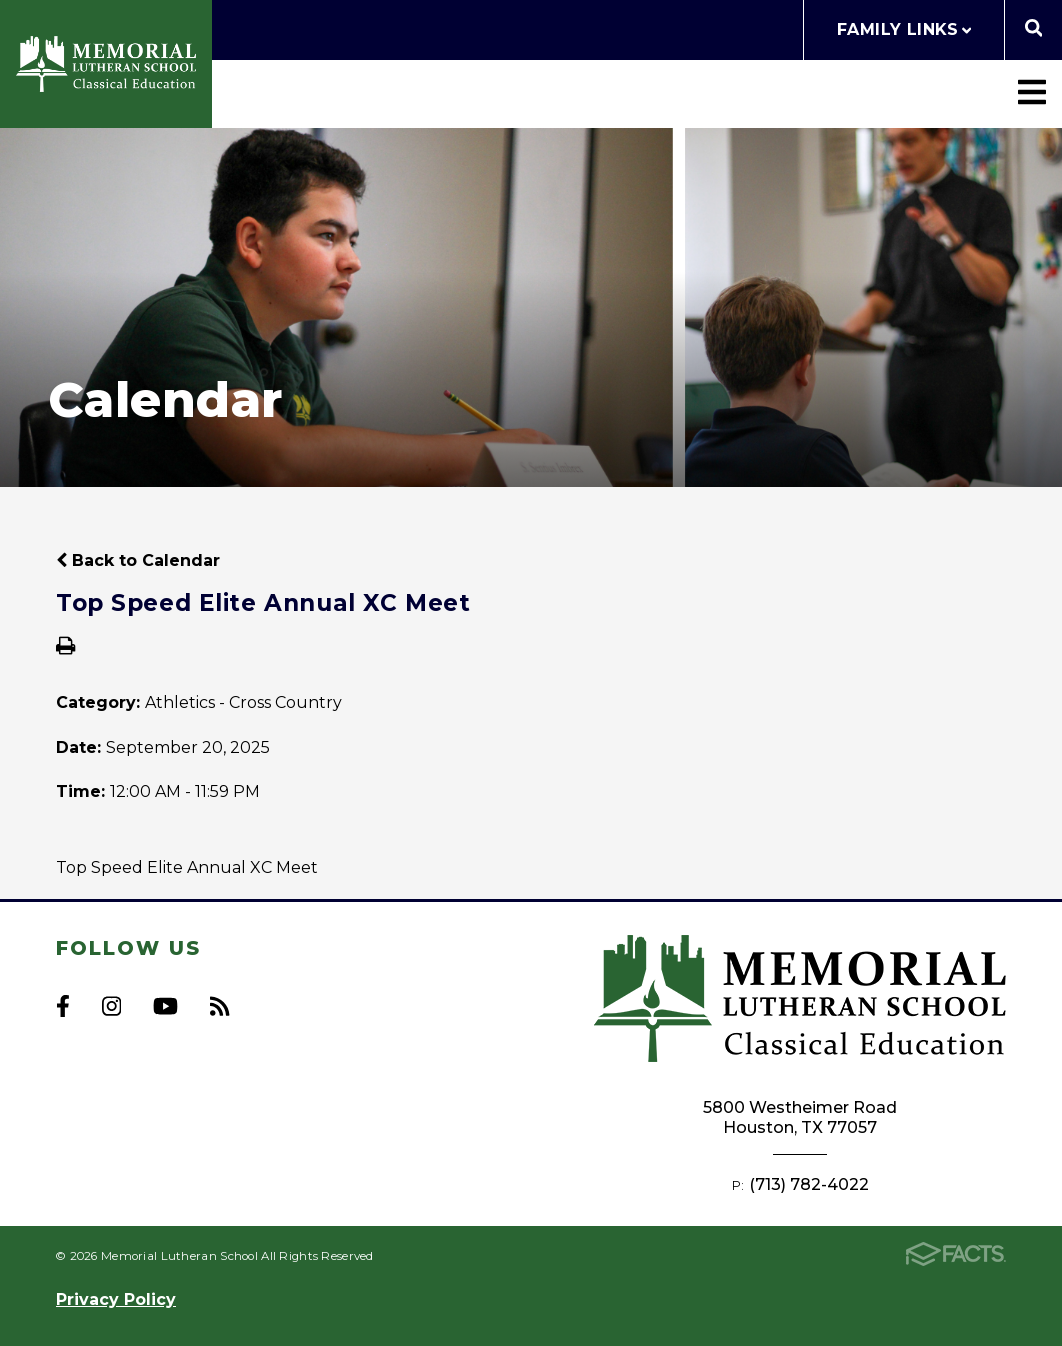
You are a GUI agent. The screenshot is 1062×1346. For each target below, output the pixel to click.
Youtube (165, 1006)
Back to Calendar (138, 560)
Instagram (111, 1006)
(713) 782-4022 (809, 1184)
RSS (219, 1006)
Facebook (63, 1006)
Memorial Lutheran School (106, 64)
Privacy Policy (116, 1299)
